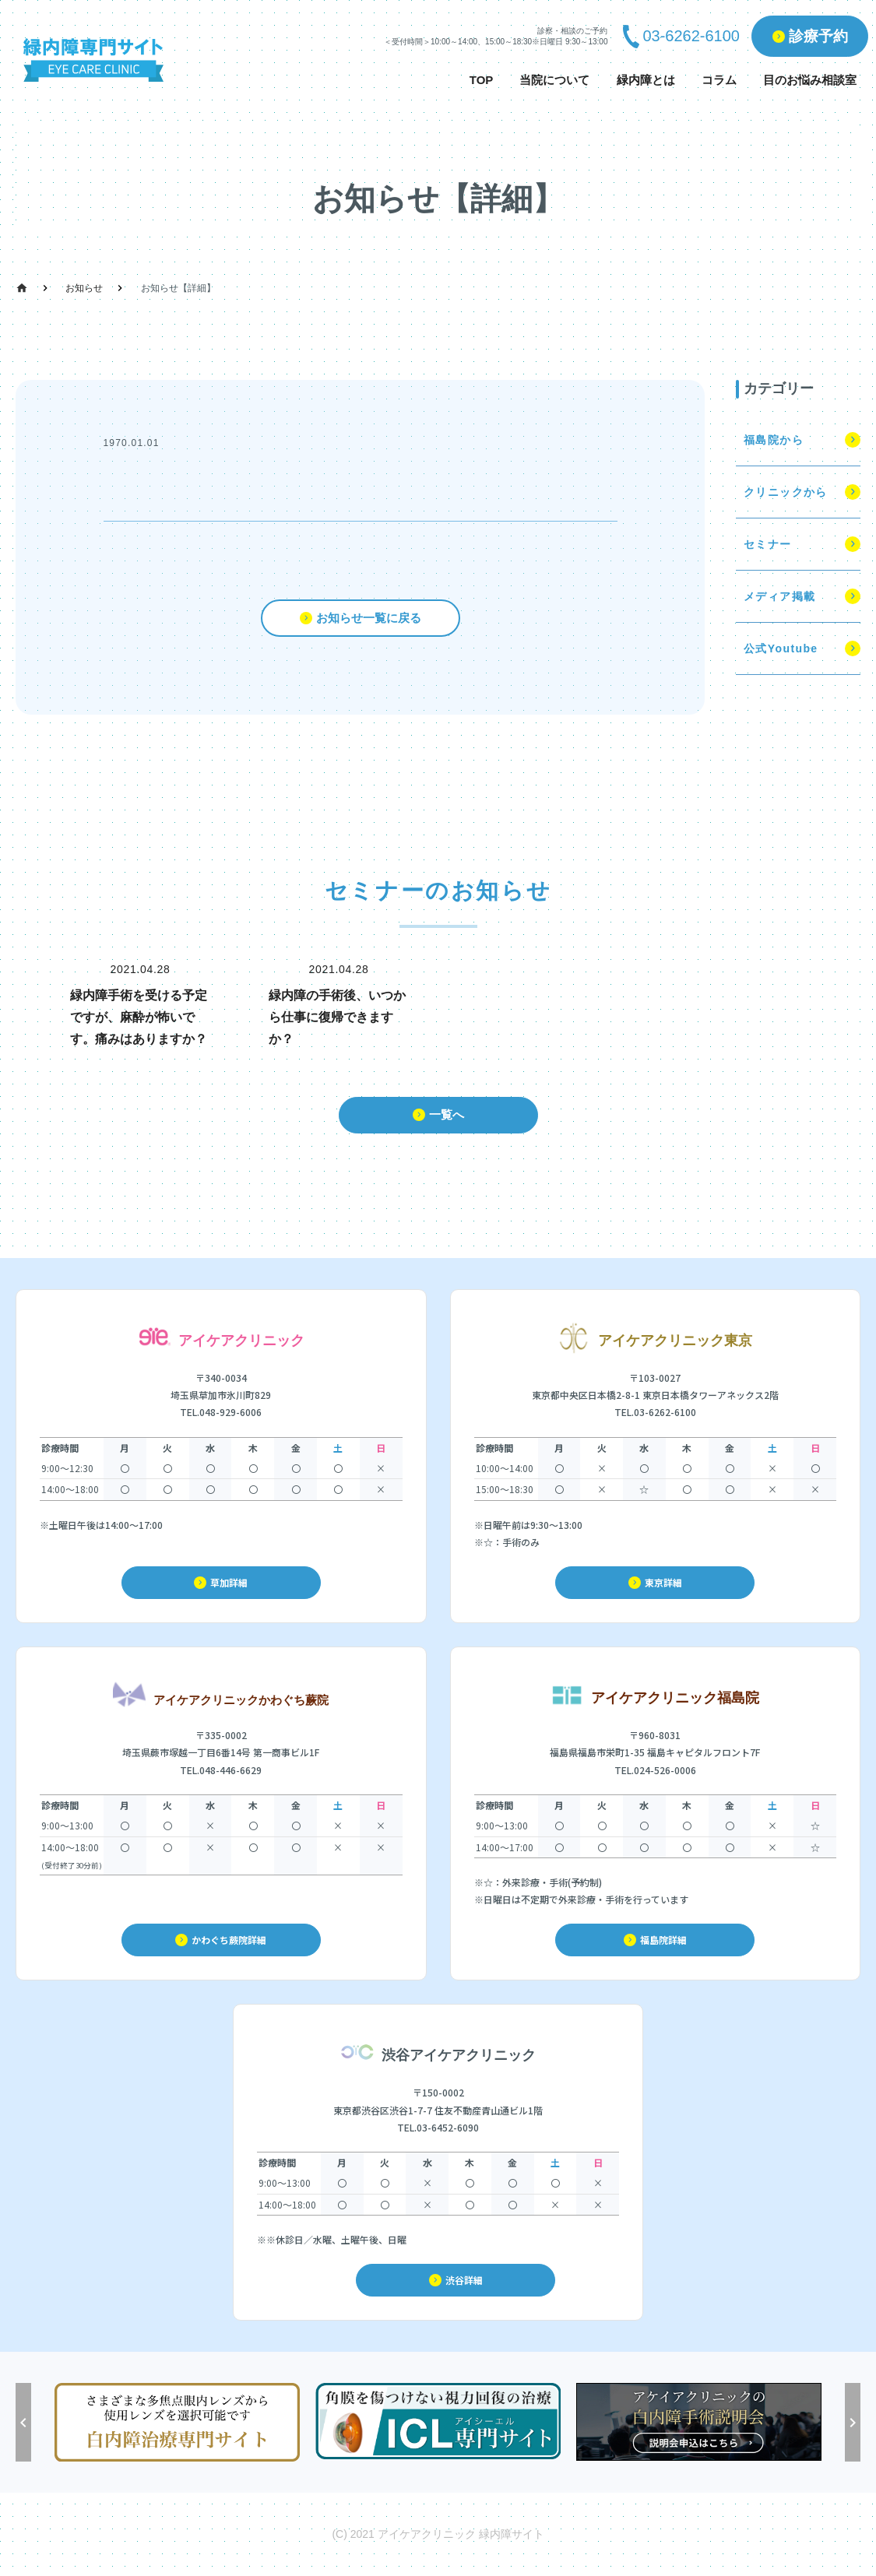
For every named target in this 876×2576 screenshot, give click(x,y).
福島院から (774, 440)
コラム (719, 79)
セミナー (768, 544)
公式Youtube (781, 648)
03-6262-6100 (691, 35)
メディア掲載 (779, 596)
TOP (482, 79)
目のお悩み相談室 (810, 79)
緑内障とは (646, 79)
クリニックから (786, 492)
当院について (554, 79)
